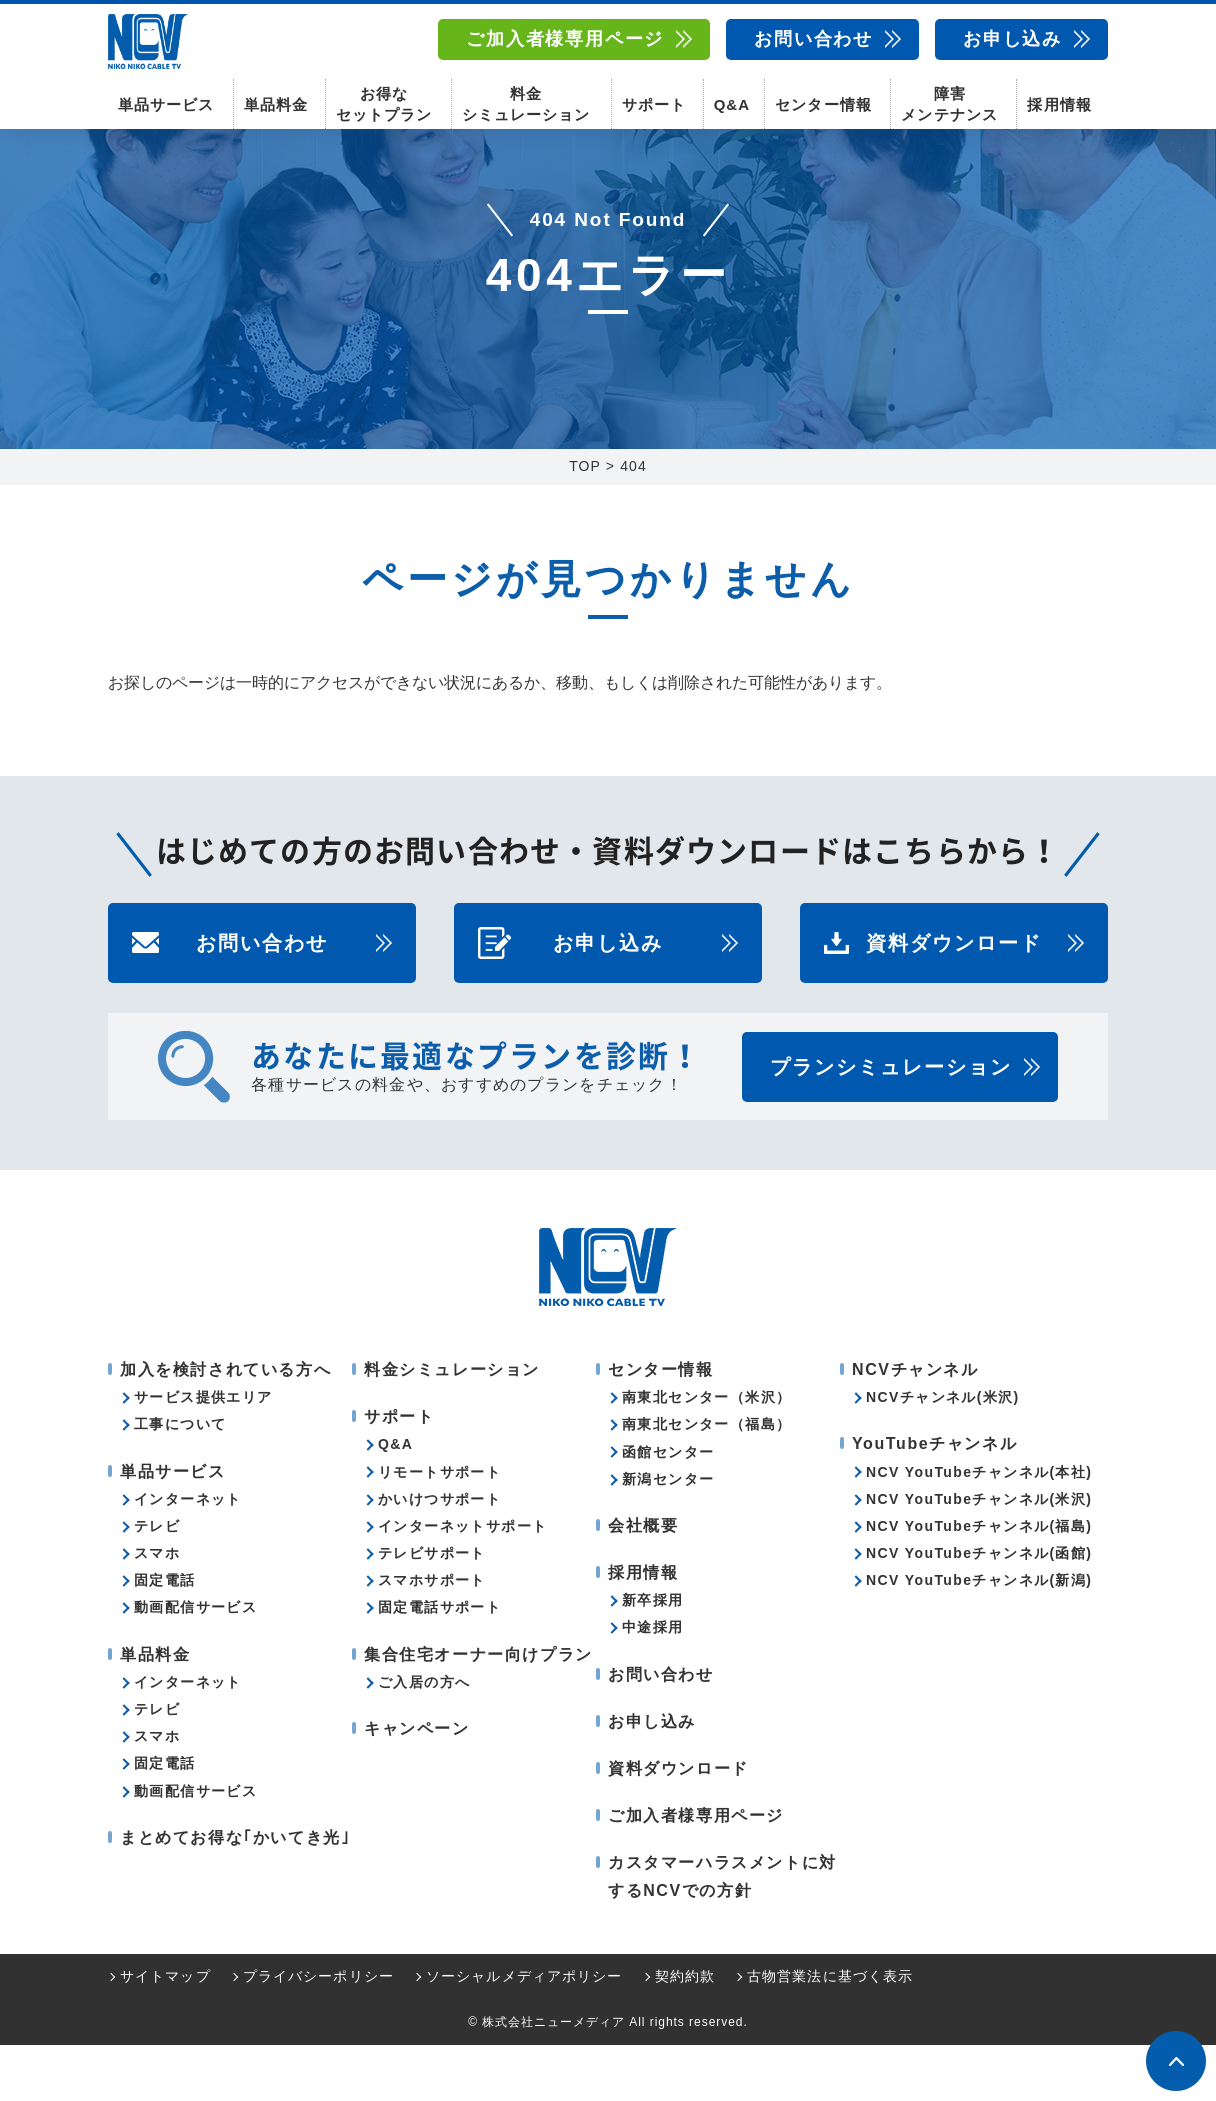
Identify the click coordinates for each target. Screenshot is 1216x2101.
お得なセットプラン (384, 100)
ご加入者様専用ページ (565, 39)
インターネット (188, 1555)
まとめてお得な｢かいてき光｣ (235, 1893)
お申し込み (1012, 39)
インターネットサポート (462, 1582)
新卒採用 (653, 1656)
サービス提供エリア (203, 1453)
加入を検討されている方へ (225, 1425)
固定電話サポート (439, 1663)
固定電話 (165, 1636)
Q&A (732, 100)
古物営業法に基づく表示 (830, 2032)
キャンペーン (417, 1784)
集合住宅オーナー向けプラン (478, 1710)
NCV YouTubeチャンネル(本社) (979, 1528)
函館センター (668, 1508)
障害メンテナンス (949, 100)
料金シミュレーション (526, 100)
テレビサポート (432, 1609)
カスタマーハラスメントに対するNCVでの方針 (722, 1932)
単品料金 (276, 100)
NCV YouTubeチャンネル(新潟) (979, 1636)
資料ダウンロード (954, 999)
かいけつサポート (439, 1555)
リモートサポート (439, 1528)
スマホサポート (432, 1636)
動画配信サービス (195, 1663)
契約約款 (685, 2032)
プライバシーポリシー (318, 2032)
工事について (180, 1480)
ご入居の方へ (424, 1738)
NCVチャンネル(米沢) (943, 1453)
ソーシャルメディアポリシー (524, 2032)
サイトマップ (165, 2032)
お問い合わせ (813, 39)
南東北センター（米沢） (706, 1453)
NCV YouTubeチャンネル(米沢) (979, 1555)
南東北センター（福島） (706, 1480)
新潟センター (668, 1535)
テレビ (157, 1582)
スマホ (157, 1609)
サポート (654, 100)
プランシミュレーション (891, 1123)
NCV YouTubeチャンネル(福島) (979, 1582)
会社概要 (643, 1581)
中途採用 (653, 1683)
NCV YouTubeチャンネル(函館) (979, 1609)
